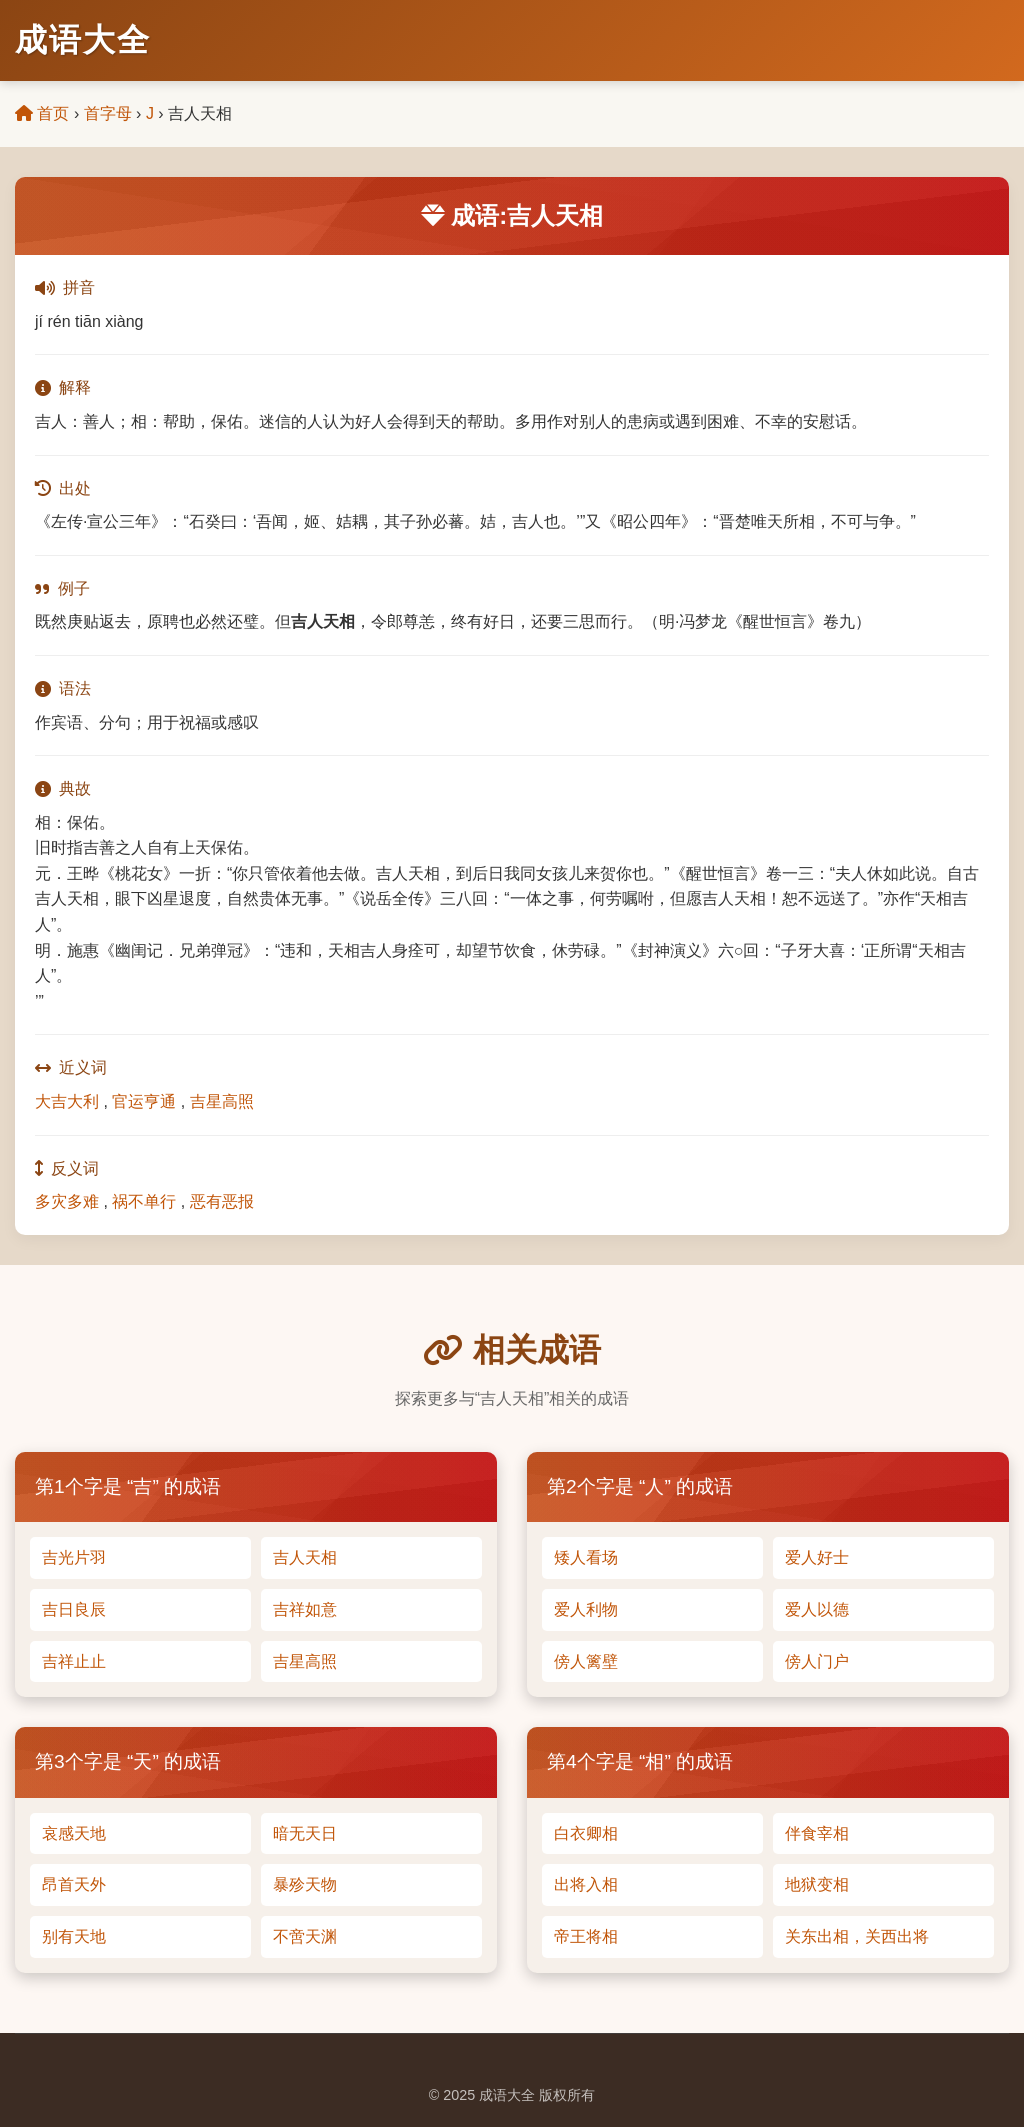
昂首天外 (74, 1884)
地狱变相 (817, 1884)
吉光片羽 (74, 1557)
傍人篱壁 (586, 1661)
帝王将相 (586, 1936)
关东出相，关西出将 (857, 1936)
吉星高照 (222, 1101)
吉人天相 (305, 1557)
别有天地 (74, 1936)
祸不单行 (144, 1201)
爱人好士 (817, 1557)
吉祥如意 (305, 1609)
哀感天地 (74, 1833)
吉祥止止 (74, 1661)
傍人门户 (817, 1661)
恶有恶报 (222, 1201)
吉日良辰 (74, 1609)
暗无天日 (305, 1833)
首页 (42, 113)
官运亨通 (144, 1101)
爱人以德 (817, 1609)
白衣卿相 (586, 1833)
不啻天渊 (305, 1936)
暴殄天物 (305, 1884)
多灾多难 (67, 1201)
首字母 (108, 113)
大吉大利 (67, 1101)
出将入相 (586, 1884)
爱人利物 (586, 1609)
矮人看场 (586, 1557)
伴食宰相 (817, 1833)
